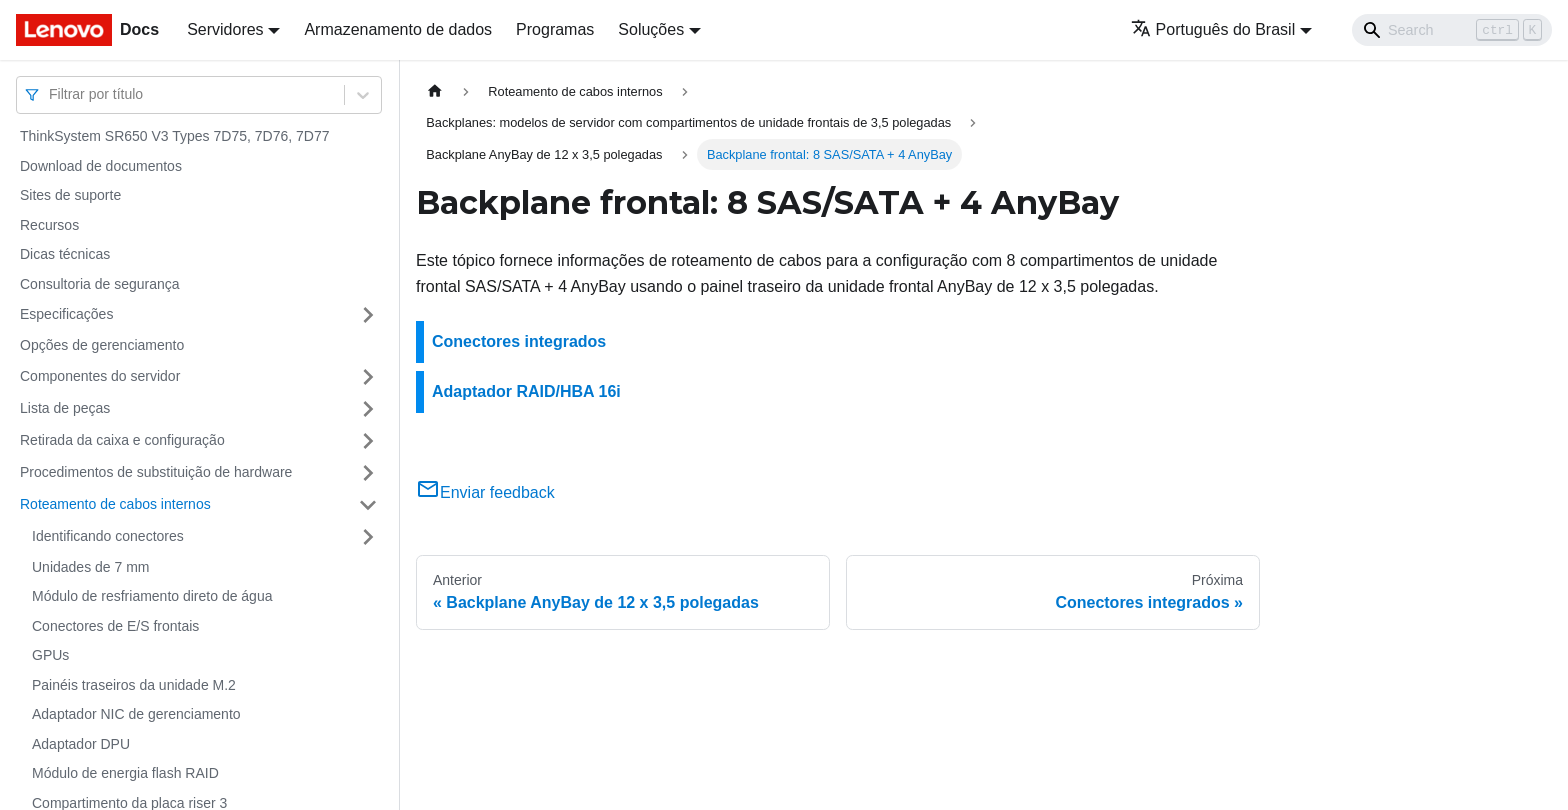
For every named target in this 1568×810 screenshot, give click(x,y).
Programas (555, 29)
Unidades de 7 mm (91, 567)
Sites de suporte (70, 195)
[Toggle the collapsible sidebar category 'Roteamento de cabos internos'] (368, 505)
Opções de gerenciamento (102, 345)
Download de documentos (101, 166)
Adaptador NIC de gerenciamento (136, 714)
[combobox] (51, 94)
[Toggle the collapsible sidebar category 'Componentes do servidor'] (368, 377)
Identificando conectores (108, 536)
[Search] (1452, 30)
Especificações (66, 314)
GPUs (50, 655)
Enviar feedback (485, 492)
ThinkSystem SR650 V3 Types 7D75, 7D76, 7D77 (174, 136)
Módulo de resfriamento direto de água (152, 596)
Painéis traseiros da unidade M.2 (134, 685)
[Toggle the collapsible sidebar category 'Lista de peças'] (368, 409)
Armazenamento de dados (398, 29)
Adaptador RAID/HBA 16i (526, 391)
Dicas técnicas (65, 254)
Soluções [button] (651, 29)
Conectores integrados (519, 341)
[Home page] (435, 91)
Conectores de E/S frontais (115, 626)
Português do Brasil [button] (1213, 29)
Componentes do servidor (100, 376)
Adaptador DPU (81, 744)
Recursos (49, 225)
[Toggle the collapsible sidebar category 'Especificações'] (368, 315)
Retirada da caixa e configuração (122, 440)
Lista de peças (65, 408)
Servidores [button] (225, 29)
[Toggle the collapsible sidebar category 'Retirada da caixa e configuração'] (368, 441)
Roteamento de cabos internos (115, 504)
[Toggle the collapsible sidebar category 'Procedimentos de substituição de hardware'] (368, 473)
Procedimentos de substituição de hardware (156, 472)
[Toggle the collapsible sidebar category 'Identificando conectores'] (368, 537)
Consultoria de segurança (100, 284)
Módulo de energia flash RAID (125, 773)
